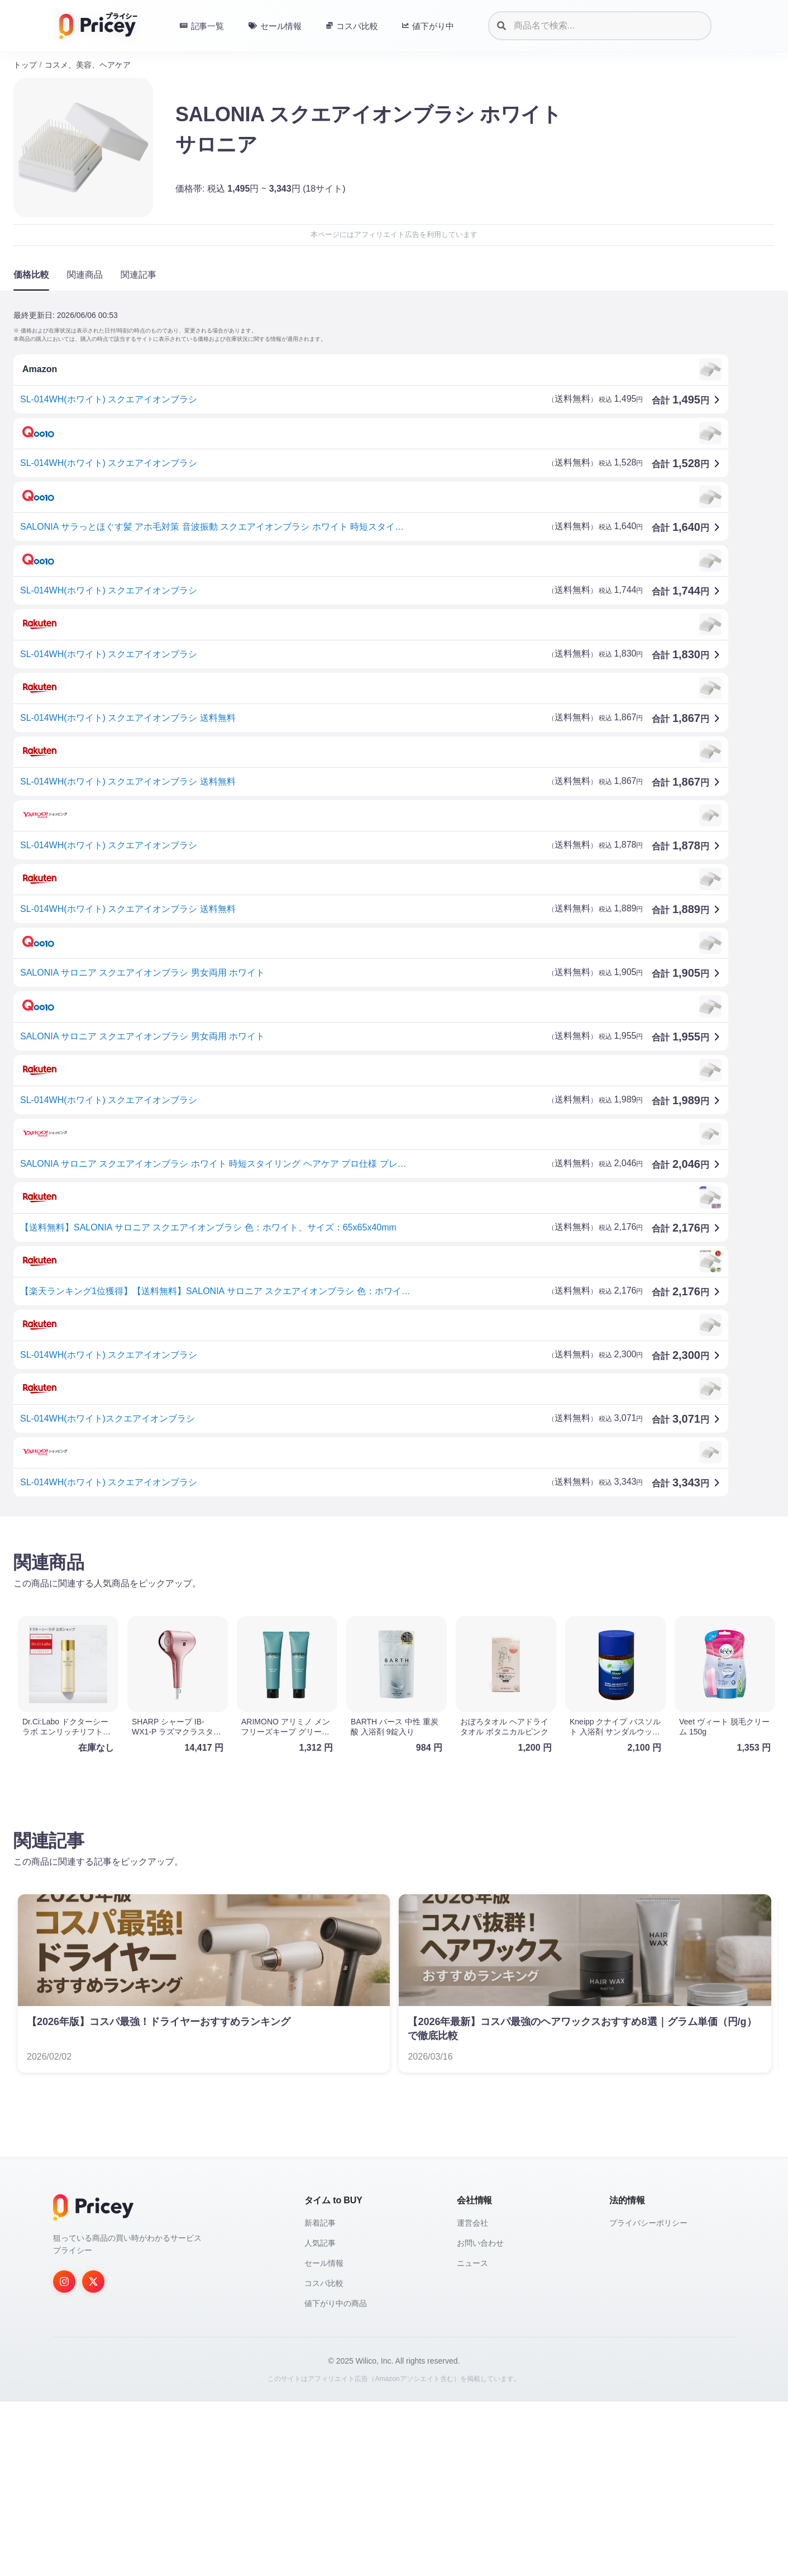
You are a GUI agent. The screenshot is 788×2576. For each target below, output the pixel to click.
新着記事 (320, 2222)
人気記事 (320, 2242)
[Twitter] (93, 2281)
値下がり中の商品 (335, 2303)
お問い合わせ (480, 2242)
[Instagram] (64, 2281)
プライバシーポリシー (648, 2222)
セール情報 (323, 2263)
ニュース (472, 2263)
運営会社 (472, 2222)
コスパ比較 (323, 2283)
